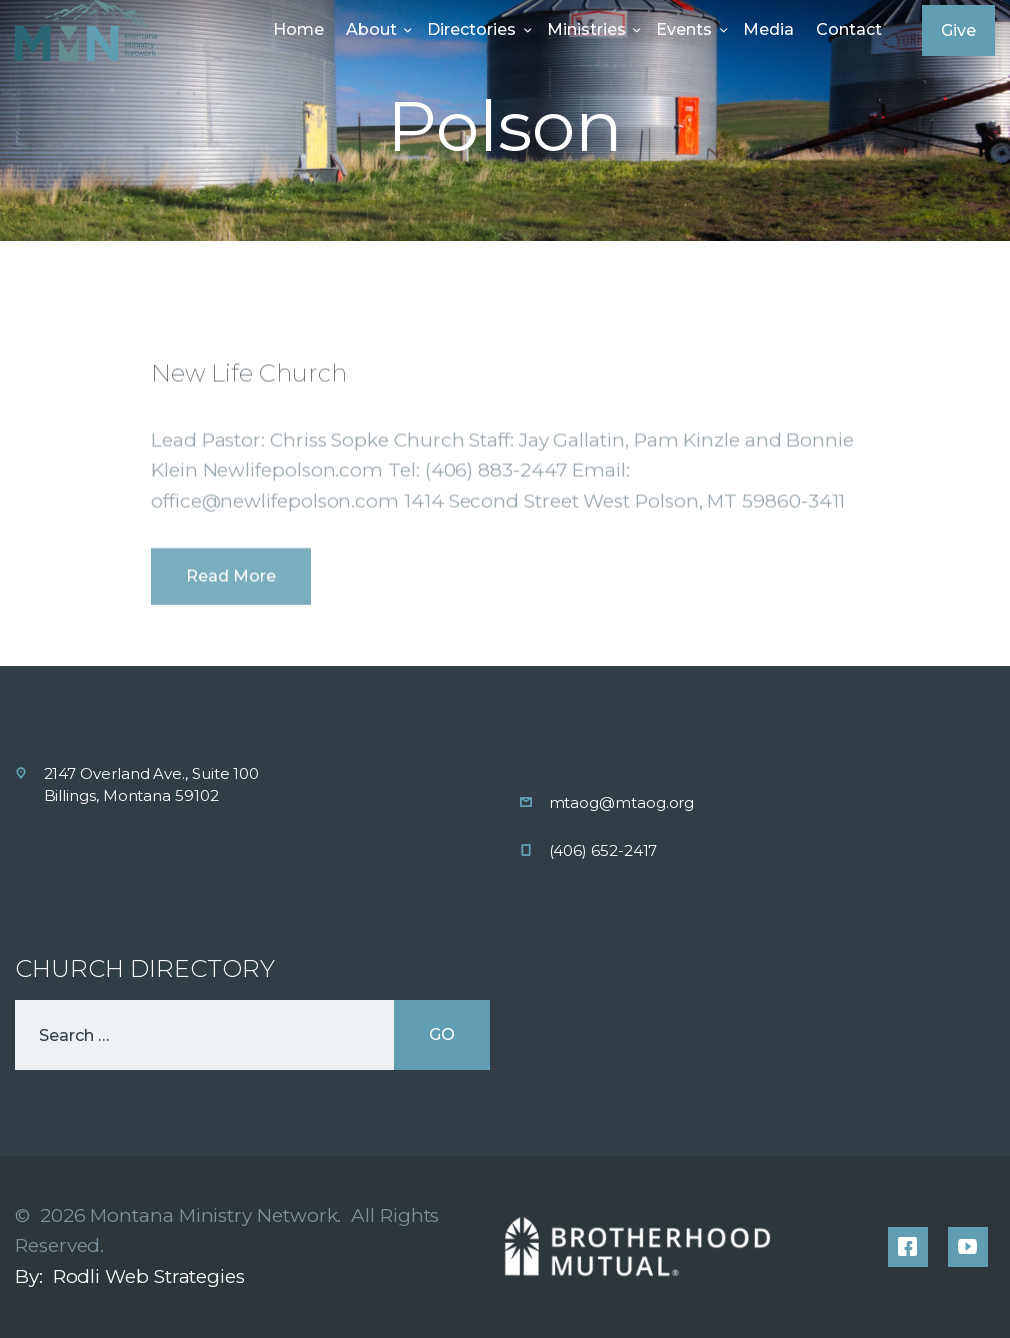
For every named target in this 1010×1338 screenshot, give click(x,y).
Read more (231, 654)
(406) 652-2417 (603, 850)
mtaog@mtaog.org (622, 802)
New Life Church (249, 451)
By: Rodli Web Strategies (130, 1276)
